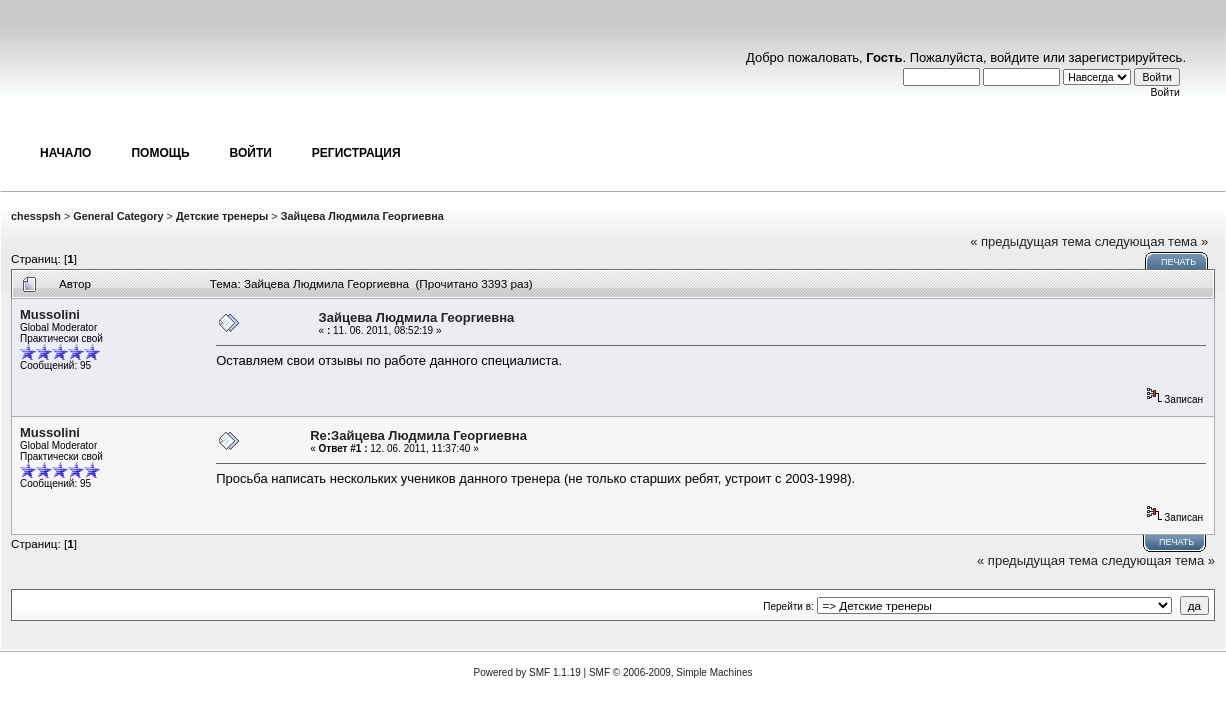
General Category (118, 216)
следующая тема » (1152, 241)
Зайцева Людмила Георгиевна (362, 216)
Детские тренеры (222, 216)
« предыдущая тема (1030, 241)
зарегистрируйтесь (1126, 57)
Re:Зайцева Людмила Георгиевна (418, 435)
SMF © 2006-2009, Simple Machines (671, 672)
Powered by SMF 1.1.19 (527, 672)
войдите (1014, 57)
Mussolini (50, 314)
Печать (1178, 262)
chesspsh (36, 216)
